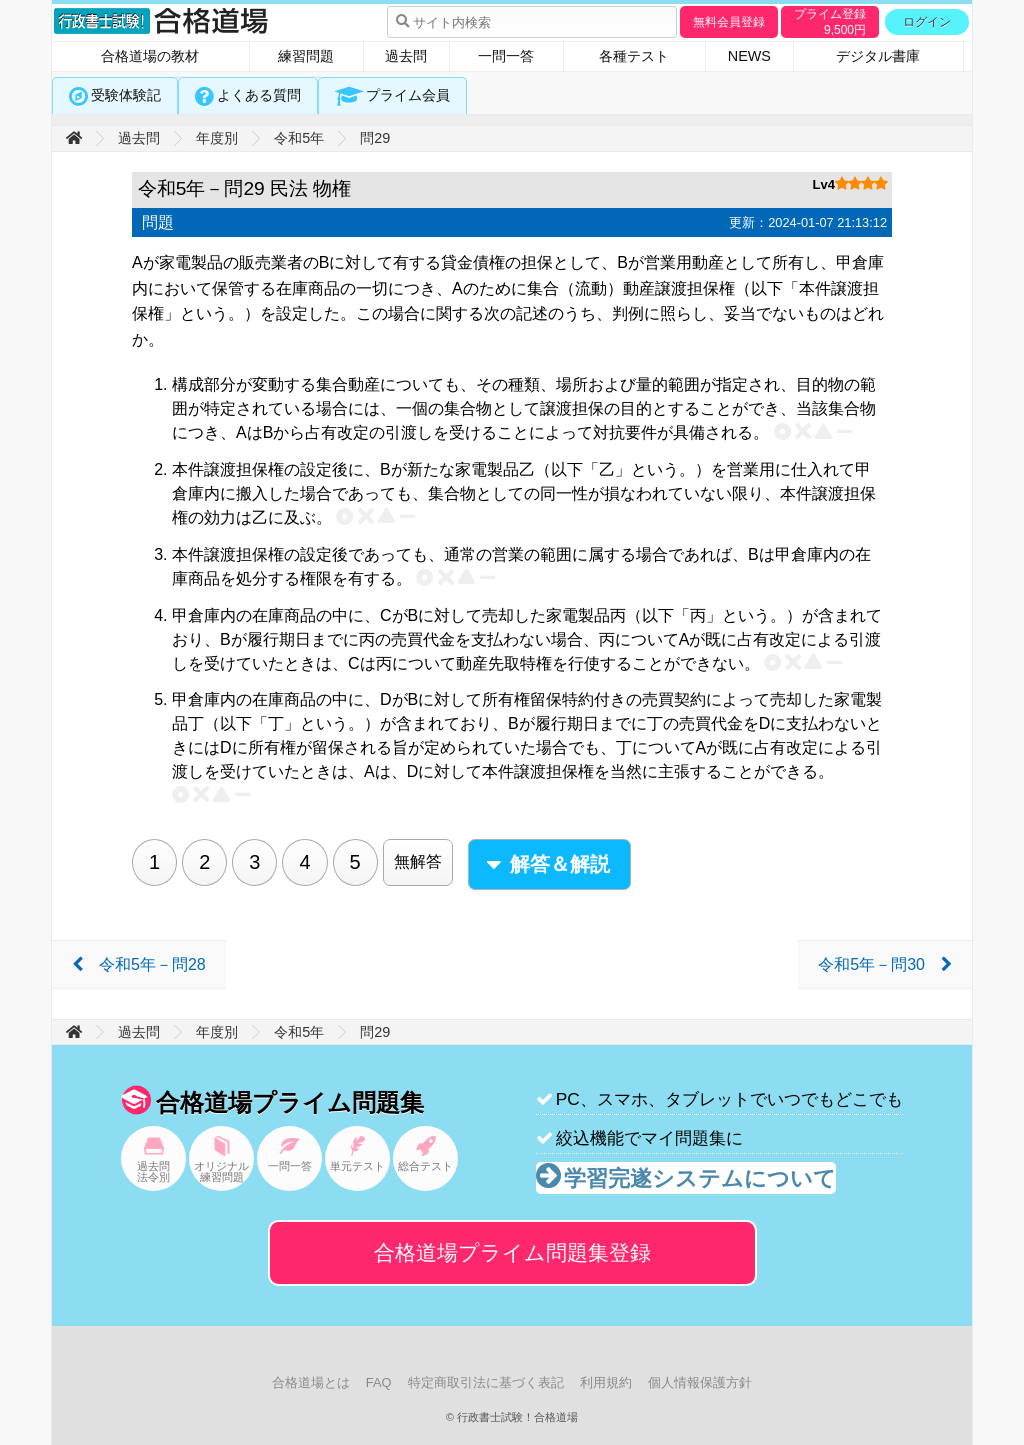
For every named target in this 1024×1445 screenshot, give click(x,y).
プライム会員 (408, 95)
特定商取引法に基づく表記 (486, 1382)
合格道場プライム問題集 (512, 1252)
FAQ (379, 1382)
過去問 (139, 138)
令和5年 (299, 138)
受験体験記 (126, 95)
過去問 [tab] (406, 56)
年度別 (217, 138)
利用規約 (606, 1382)
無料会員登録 (729, 22)
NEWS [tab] (749, 56)
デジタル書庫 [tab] (878, 56)
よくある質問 (259, 95)
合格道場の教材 (150, 56)
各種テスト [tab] (634, 56)
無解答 (418, 861)
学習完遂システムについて (700, 1178)
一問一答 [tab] (506, 56)
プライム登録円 (830, 22)
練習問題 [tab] (306, 56)
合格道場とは (311, 1382)
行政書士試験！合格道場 (162, 22)
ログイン (927, 22)
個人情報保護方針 (700, 1382)
